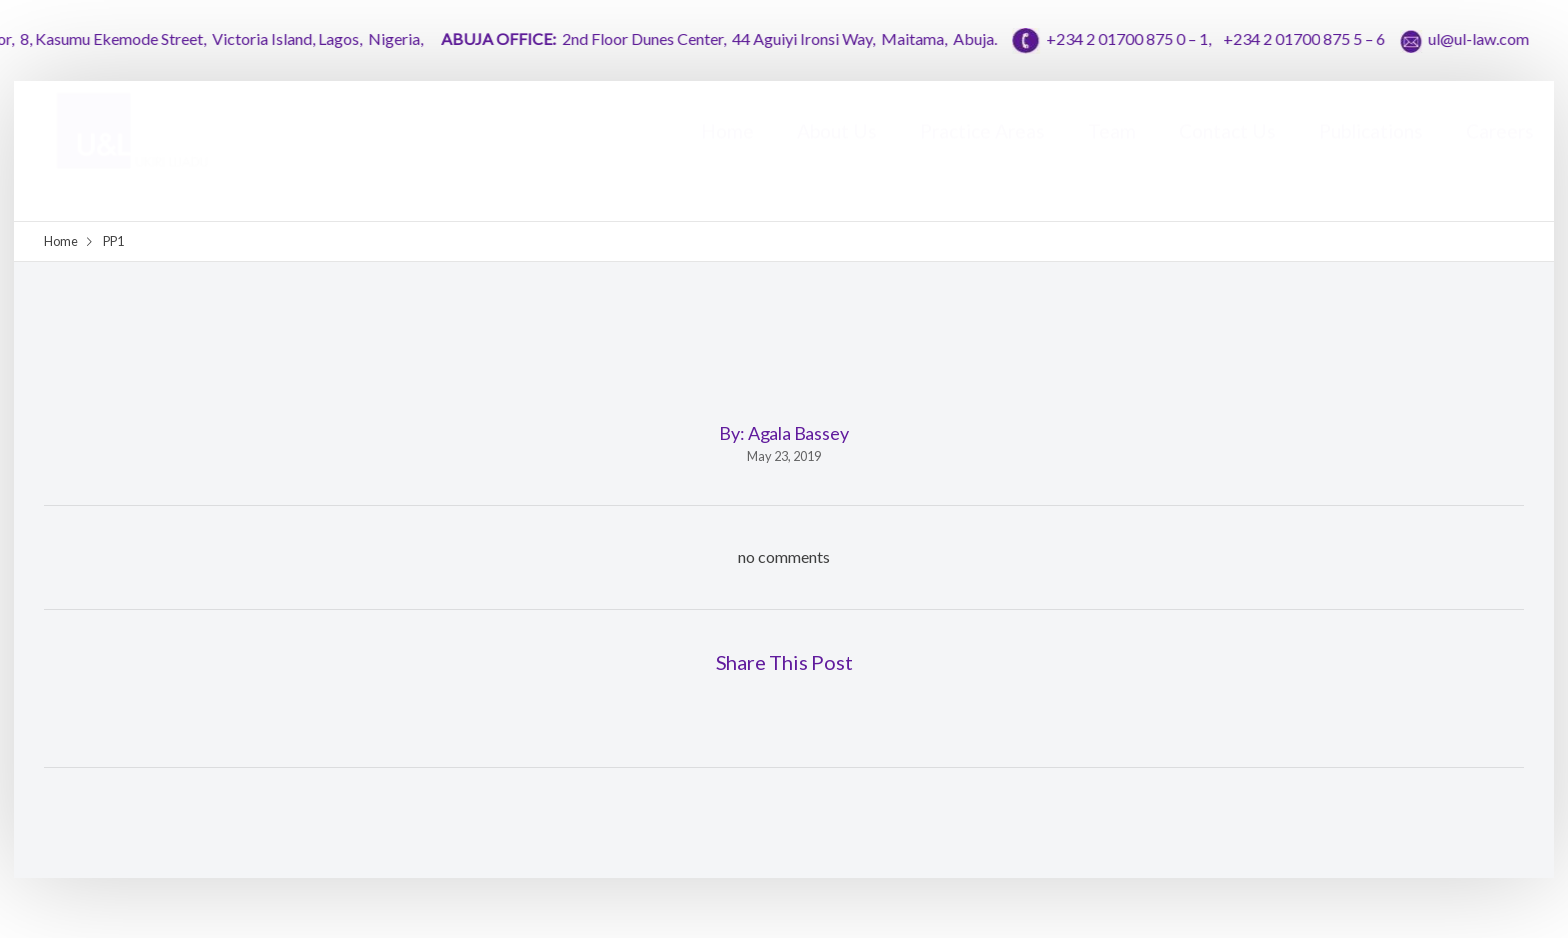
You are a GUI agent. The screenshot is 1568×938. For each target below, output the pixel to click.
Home (727, 150)
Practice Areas (982, 150)
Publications (1371, 150)
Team (1112, 150)
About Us (837, 150)
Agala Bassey (798, 433)
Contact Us (1227, 150)
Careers (1500, 150)
